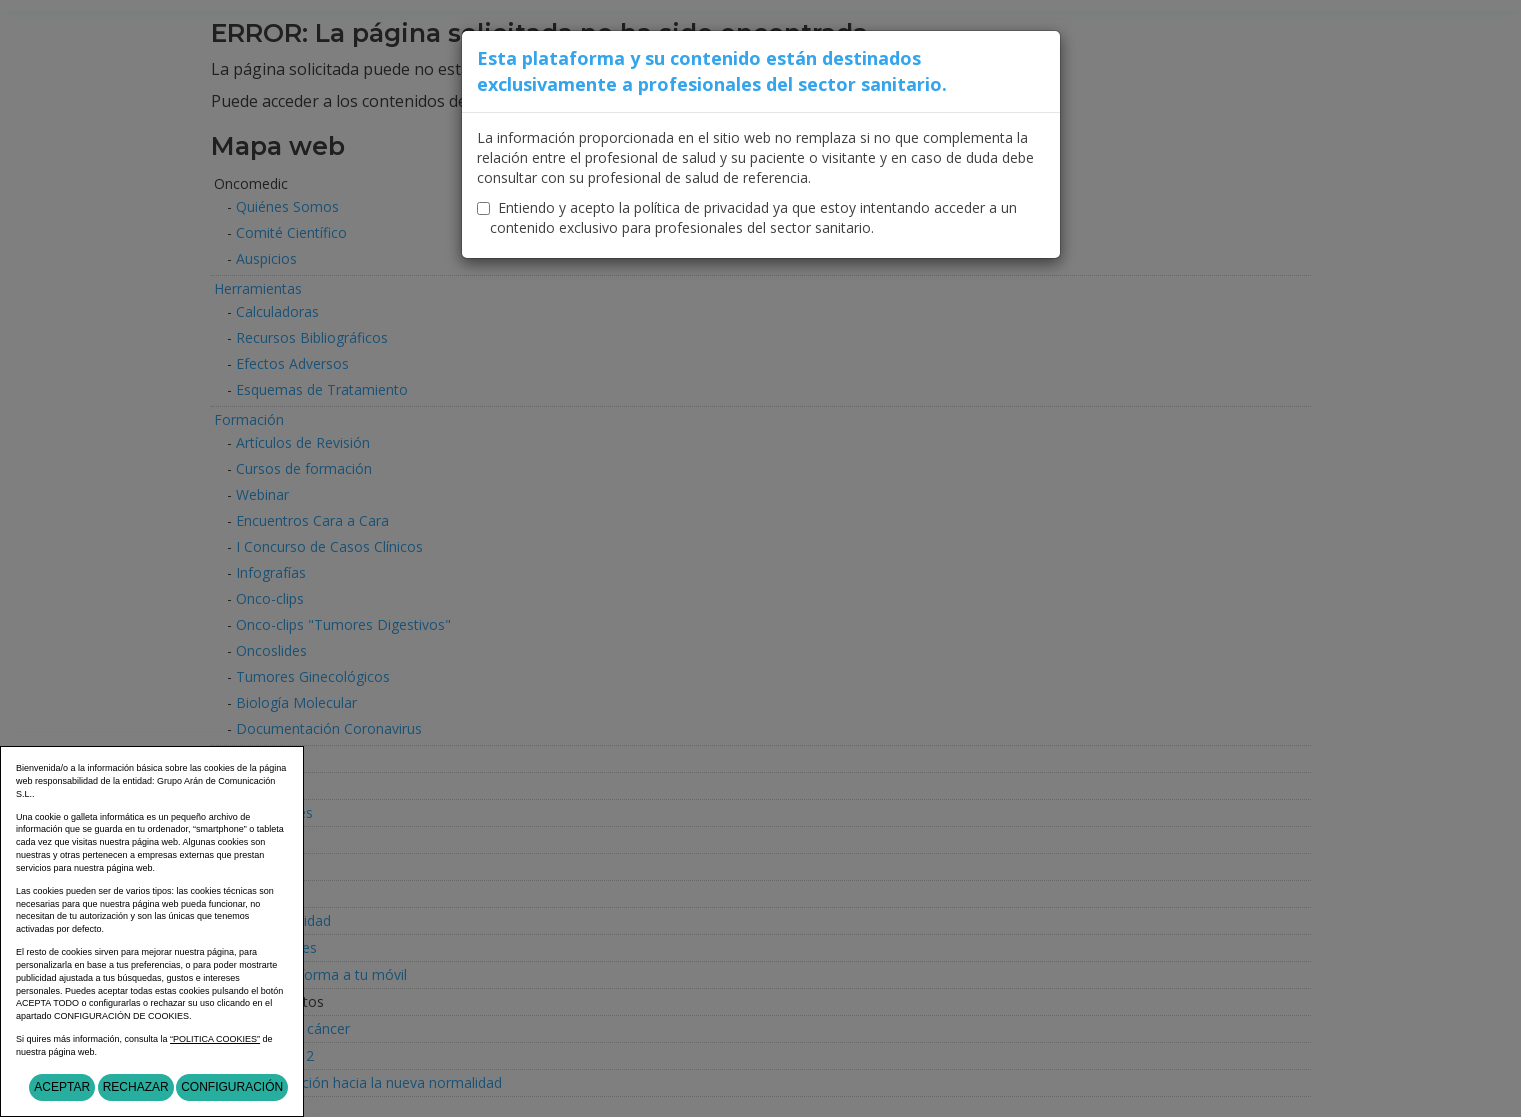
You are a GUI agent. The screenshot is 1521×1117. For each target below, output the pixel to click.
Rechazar (136, 1087)
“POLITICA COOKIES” (215, 1039)
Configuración (232, 1087)
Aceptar (62, 1087)
